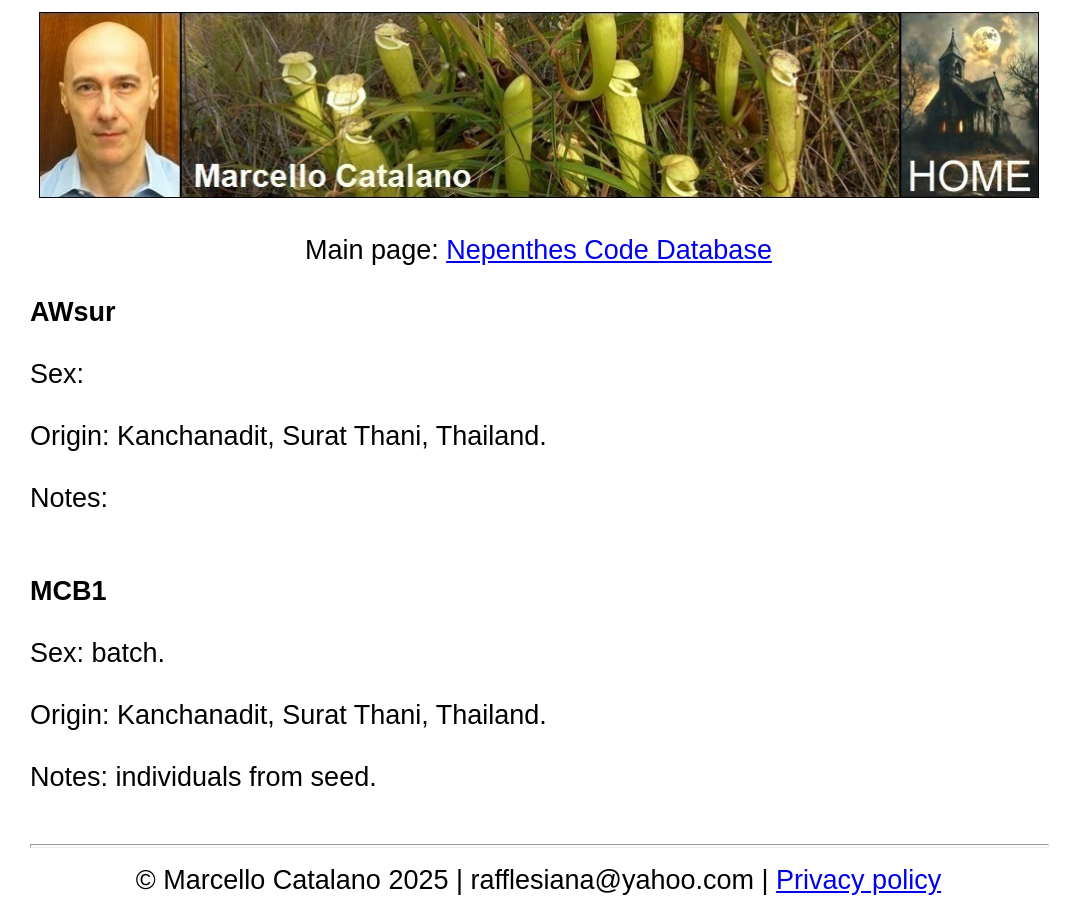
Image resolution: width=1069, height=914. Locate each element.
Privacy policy (858, 880)
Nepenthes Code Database (609, 250)
